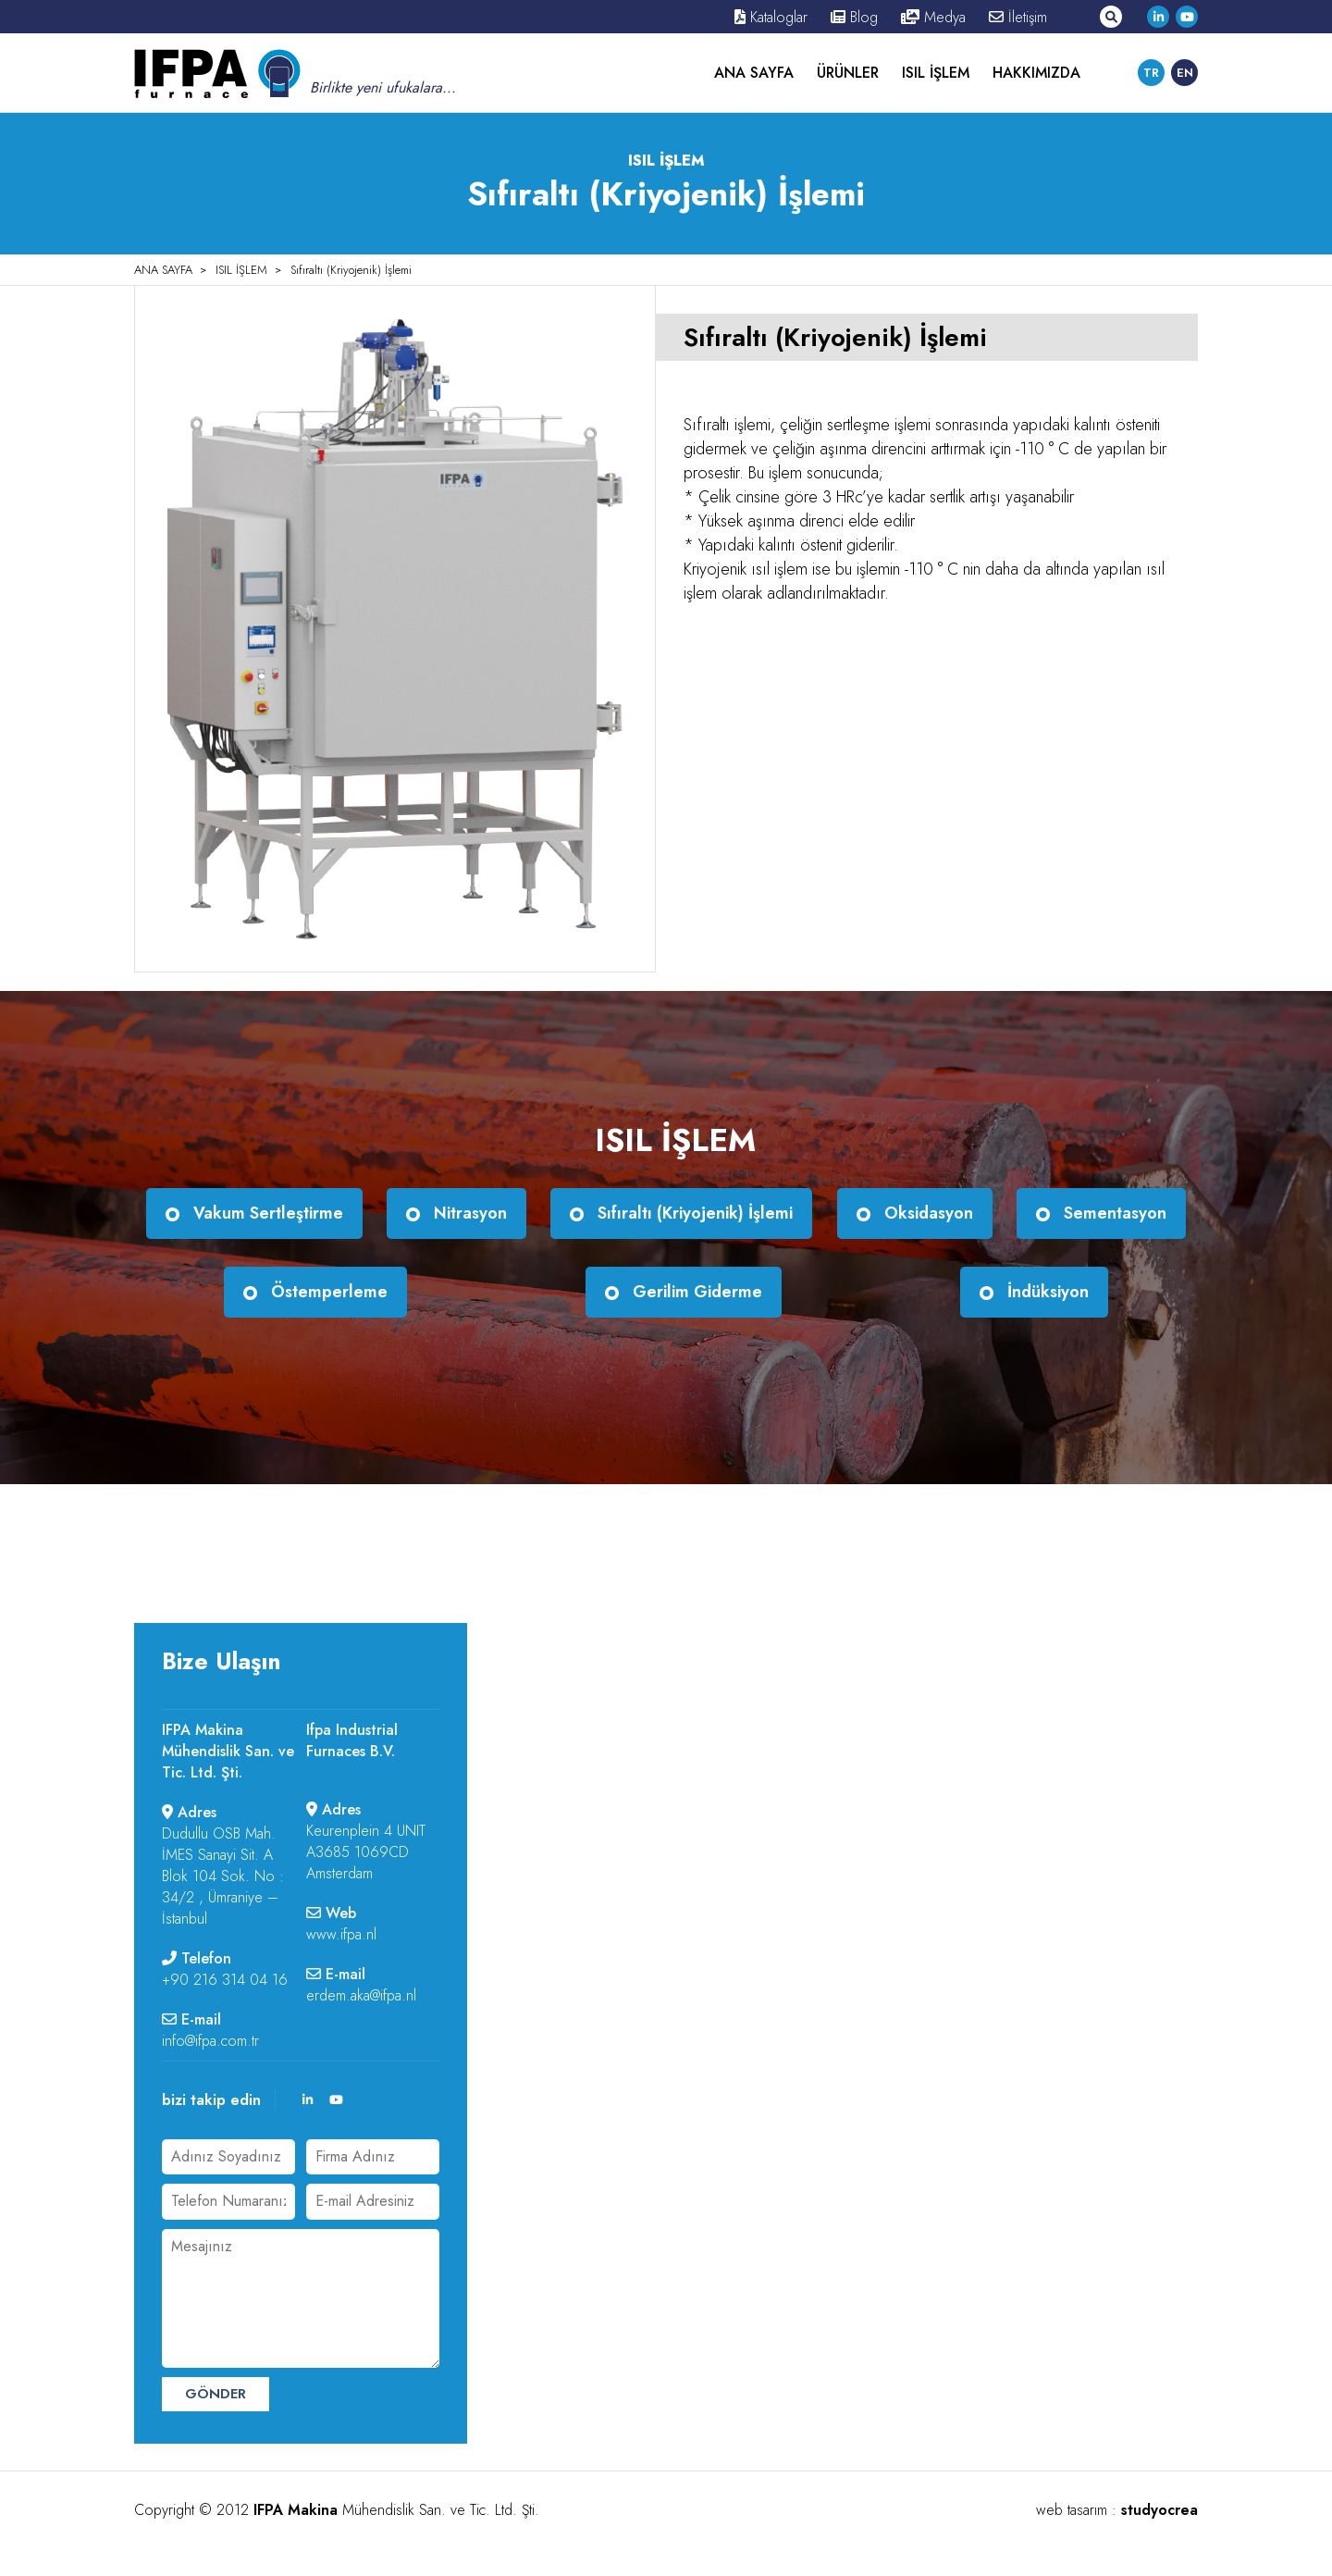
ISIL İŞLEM (935, 72)
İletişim (1018, 17)
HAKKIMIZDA (1036, 72)
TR (1151, 72)
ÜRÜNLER (848, 72)
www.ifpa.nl (341, 1934)
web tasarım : (1117, 2509)
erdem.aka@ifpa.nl (361, 1995)
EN (1185, 72)
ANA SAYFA (754, 72)
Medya (933, 17)
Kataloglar (771, 17)
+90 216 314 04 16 (225, 1979)
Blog (854, 17)
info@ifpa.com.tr (210, 2040)
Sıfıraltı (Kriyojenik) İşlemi (351, 270)
